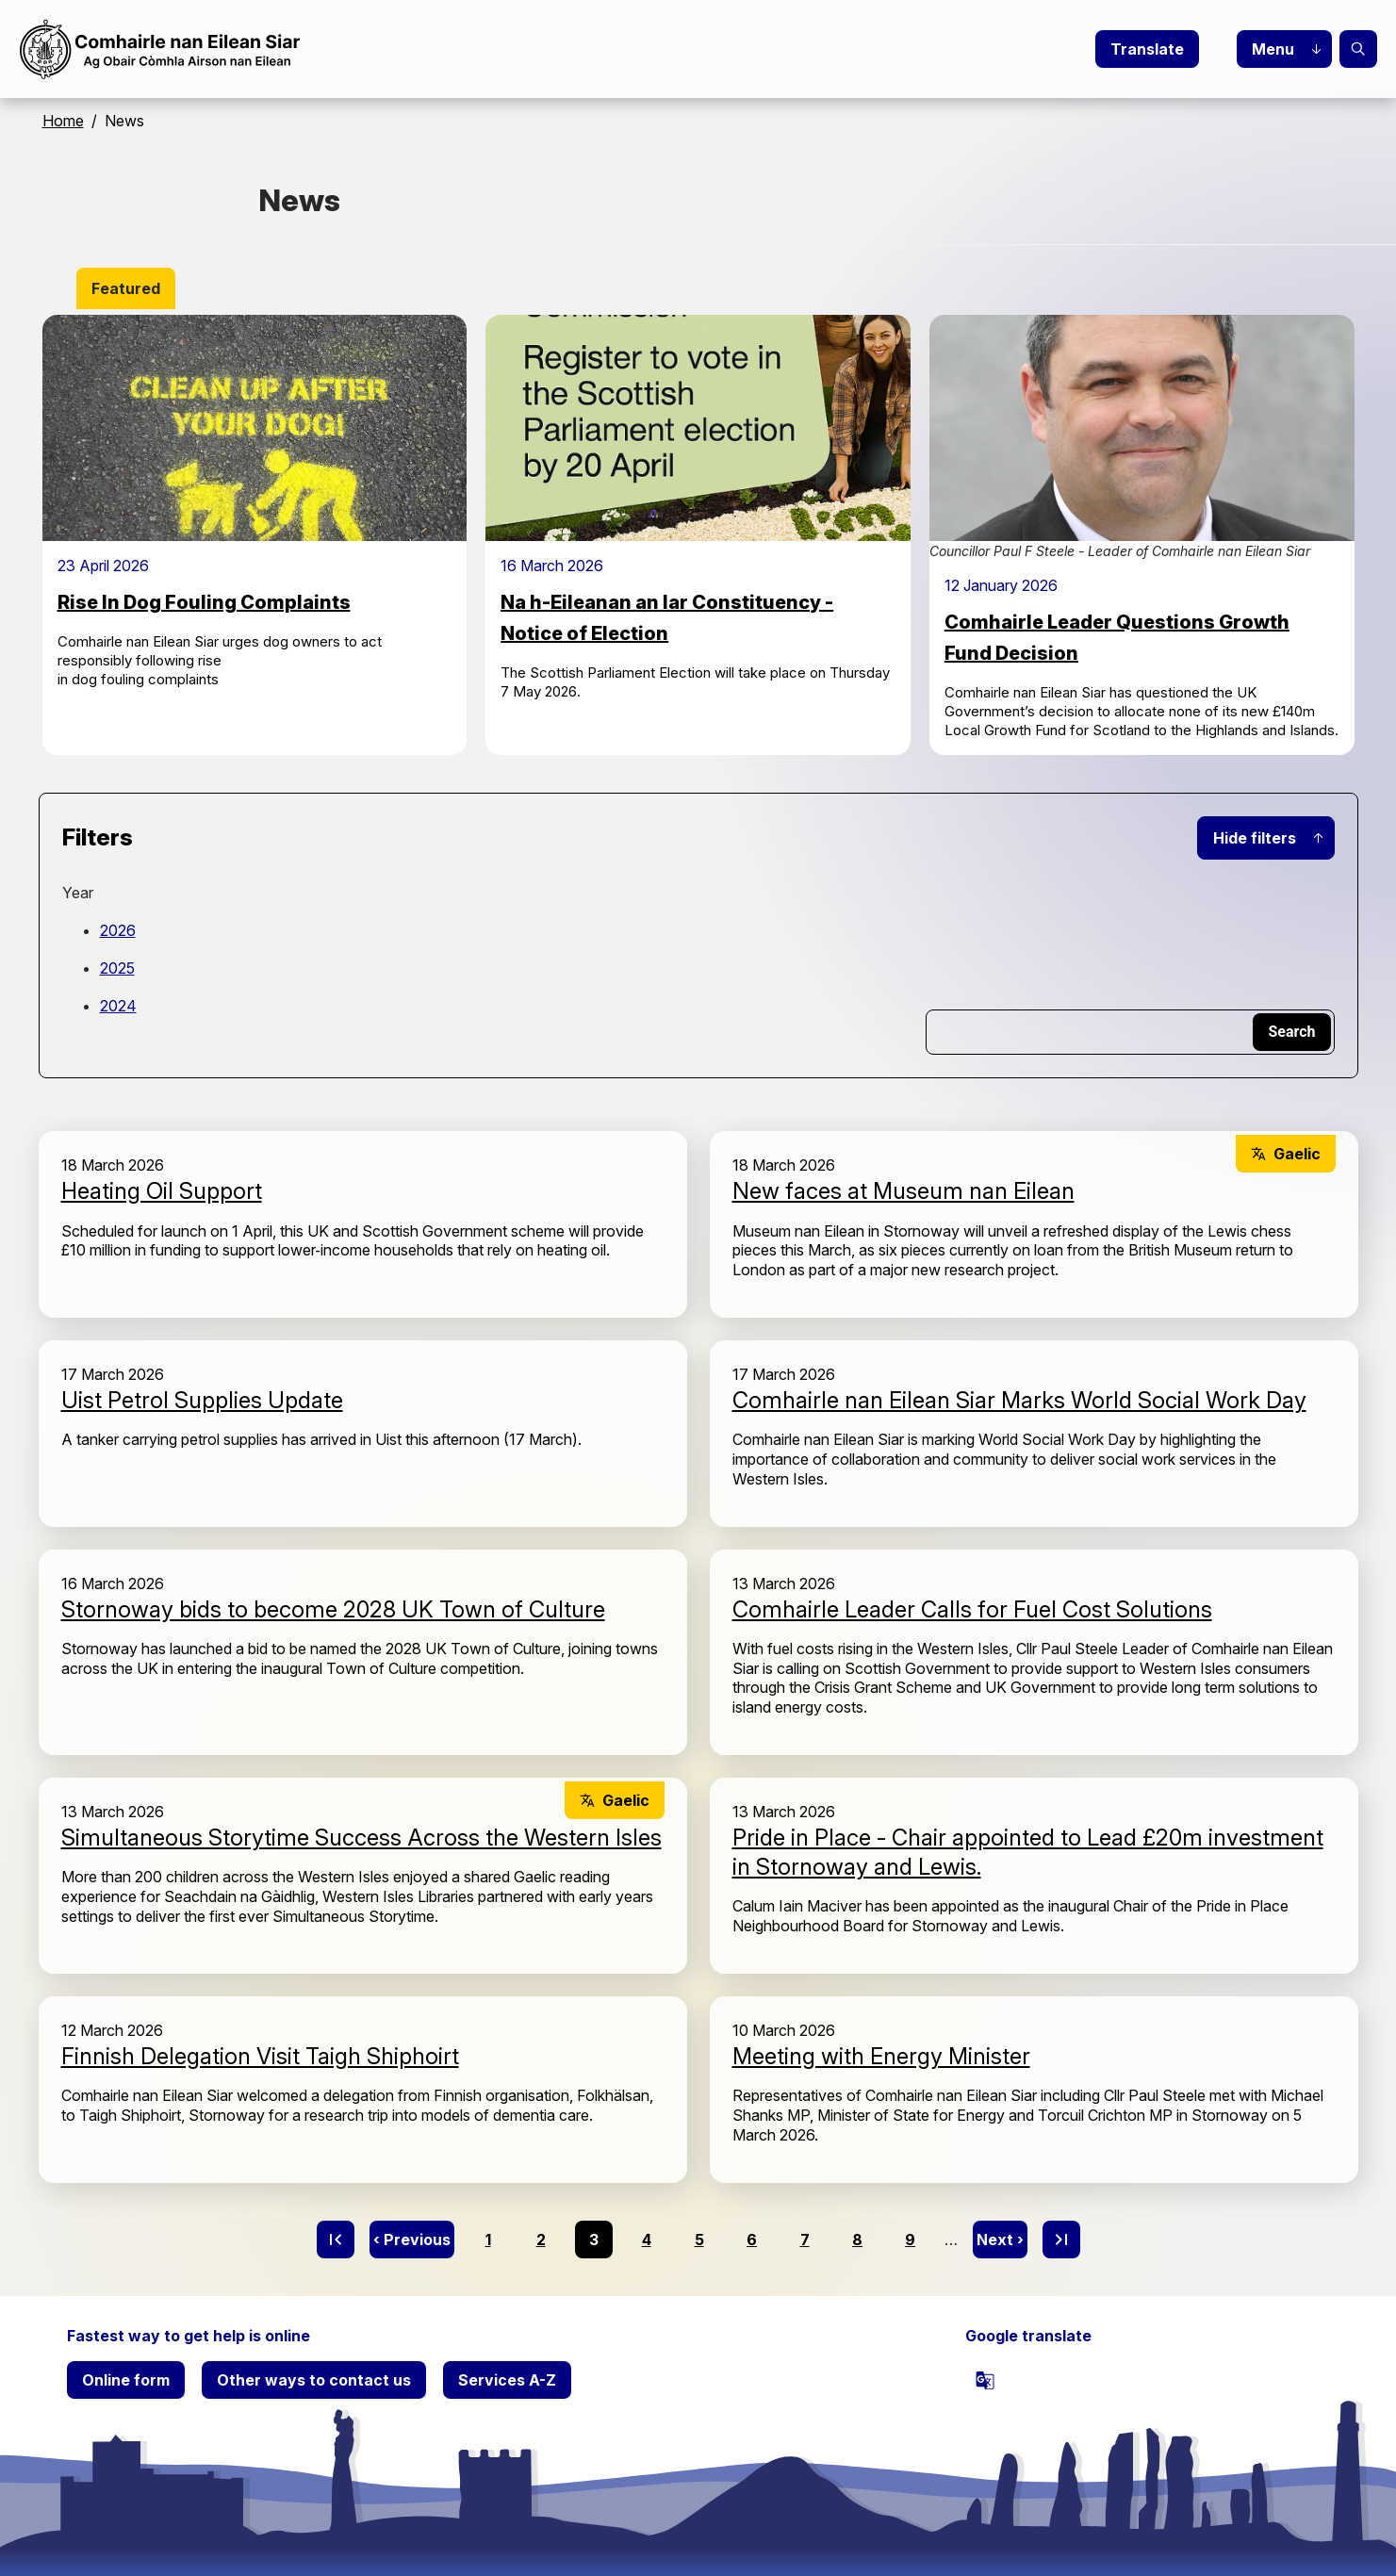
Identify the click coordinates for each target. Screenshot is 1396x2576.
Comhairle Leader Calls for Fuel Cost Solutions (972, 1609)
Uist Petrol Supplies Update (202, 1400)
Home (63, 120)
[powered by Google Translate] (985, 2380)
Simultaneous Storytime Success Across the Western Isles (361, 1837)
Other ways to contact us (314, 2380)
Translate (1147, 49)
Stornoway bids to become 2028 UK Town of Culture (333, 1609)
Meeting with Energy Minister (881, 2056)
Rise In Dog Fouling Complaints (204, 602)
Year (77, 892)
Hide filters (1254, 838)
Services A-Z (507, 2380)
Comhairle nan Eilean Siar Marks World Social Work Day (1019, 1400)
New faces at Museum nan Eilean (903, 1191)
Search (1358, 49)
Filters (97, 837)
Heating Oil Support (161, 1191)
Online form (126, 2380)
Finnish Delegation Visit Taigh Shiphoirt (260, 2056)
